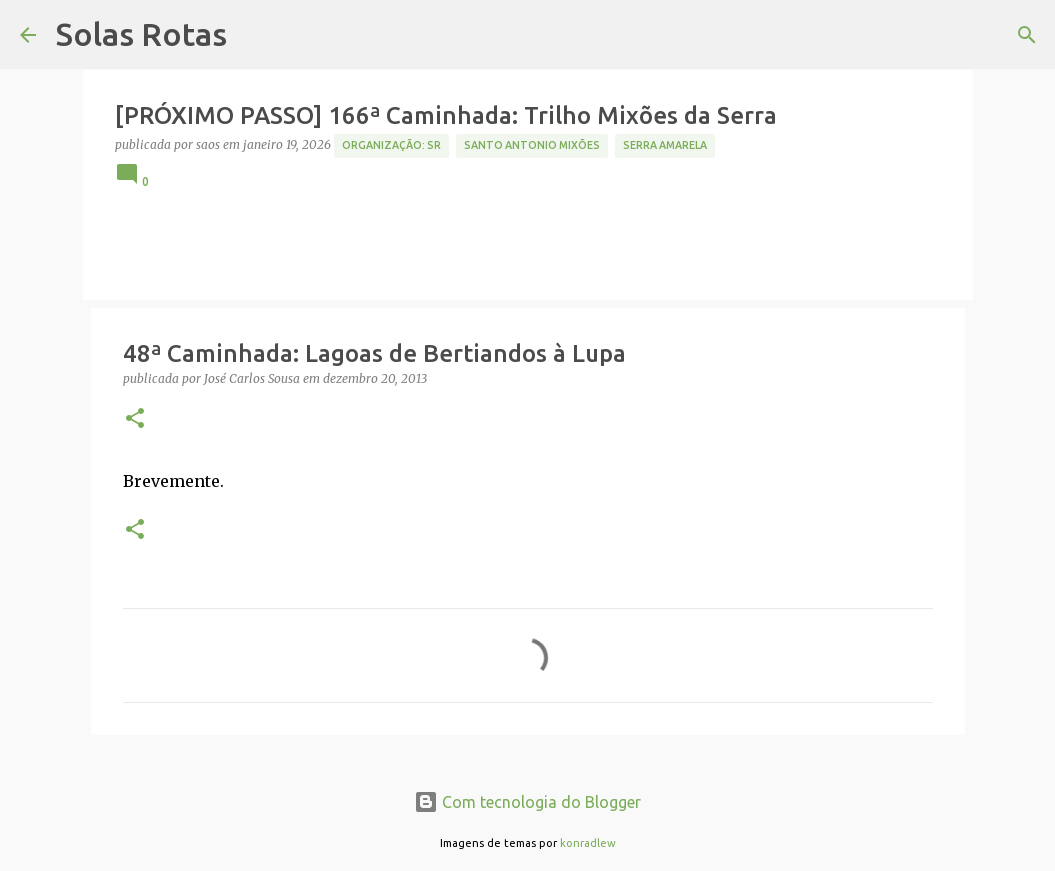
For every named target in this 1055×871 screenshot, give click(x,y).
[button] (135, 419)
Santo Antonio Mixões (532, 145)
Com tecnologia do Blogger (527, 802)
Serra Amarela (665, 145)
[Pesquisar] (1027, 35)
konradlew (588, 843)
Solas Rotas (141, 34)
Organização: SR (391, 145)
